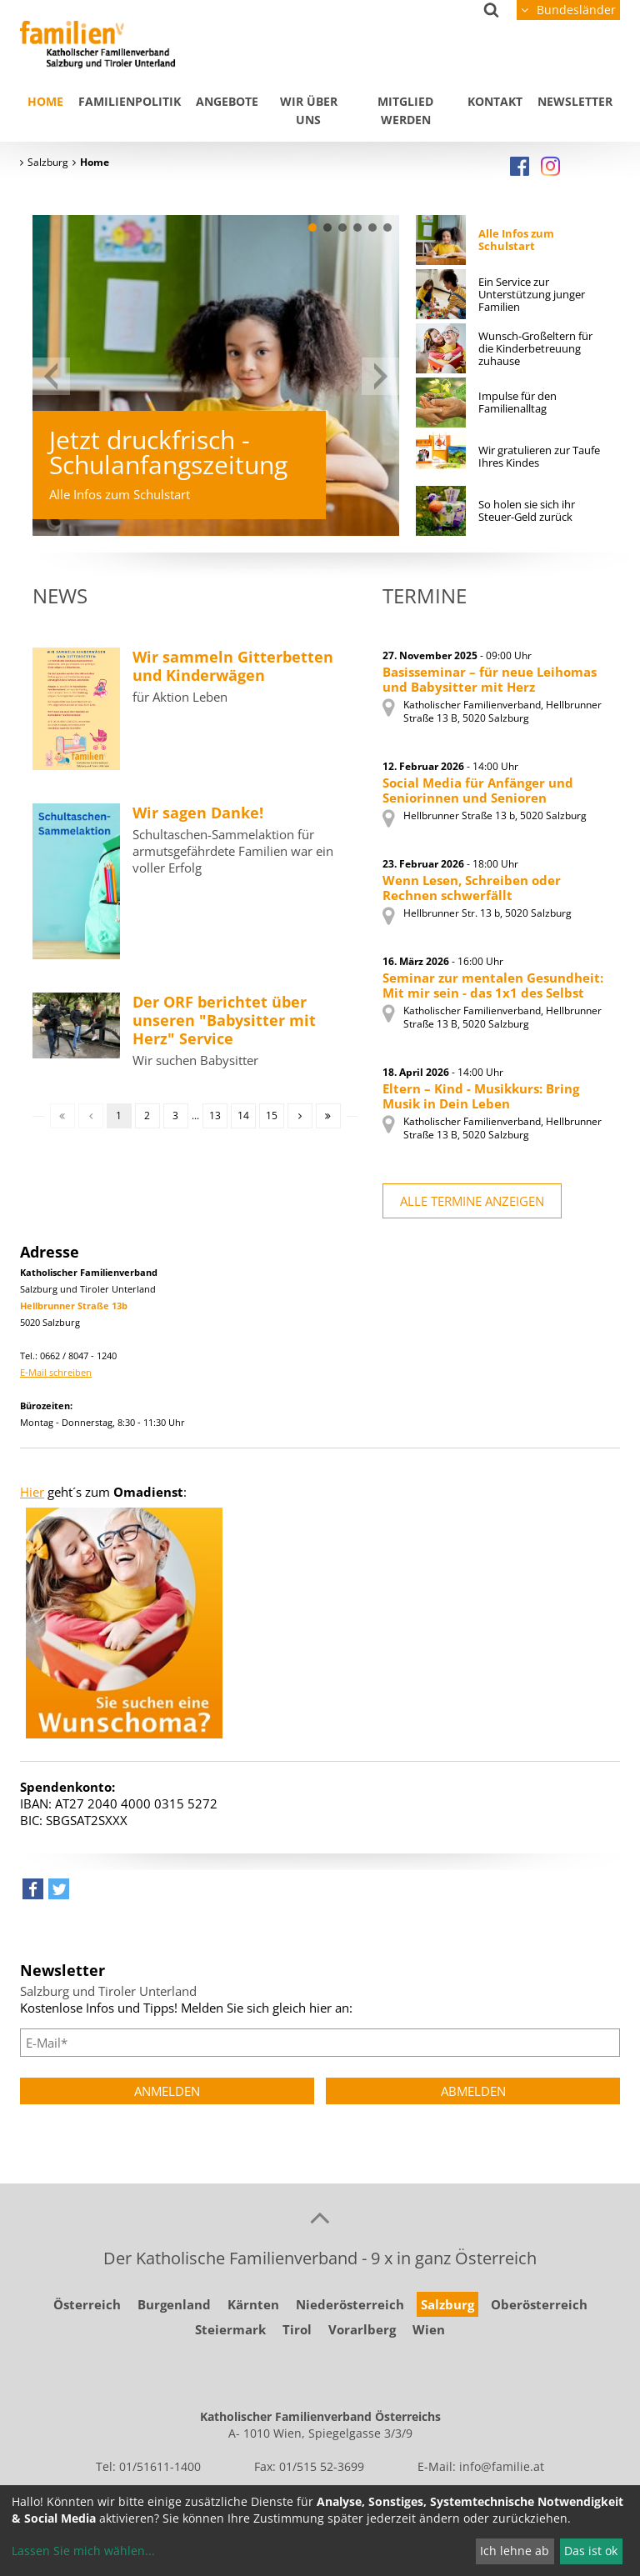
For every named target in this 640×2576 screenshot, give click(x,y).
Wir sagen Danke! (197, 813)
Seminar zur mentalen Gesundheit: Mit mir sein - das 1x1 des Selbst (492, 985)
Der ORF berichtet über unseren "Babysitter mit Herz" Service (224, 1020)
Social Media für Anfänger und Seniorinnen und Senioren (477, 790)
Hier (32, 1491)
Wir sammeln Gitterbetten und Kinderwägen (232, 666)
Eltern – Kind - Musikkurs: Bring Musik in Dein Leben (480, 1096)
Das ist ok (591, 2550)
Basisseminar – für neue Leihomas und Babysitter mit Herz (489, 679)
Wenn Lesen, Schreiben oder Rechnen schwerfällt (471, 887)
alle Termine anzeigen (472, 1201)
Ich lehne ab (514, 2550)
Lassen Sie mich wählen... (83, 2550)
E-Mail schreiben (56, 1372)
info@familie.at (501, 2466)
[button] (312, 227)
